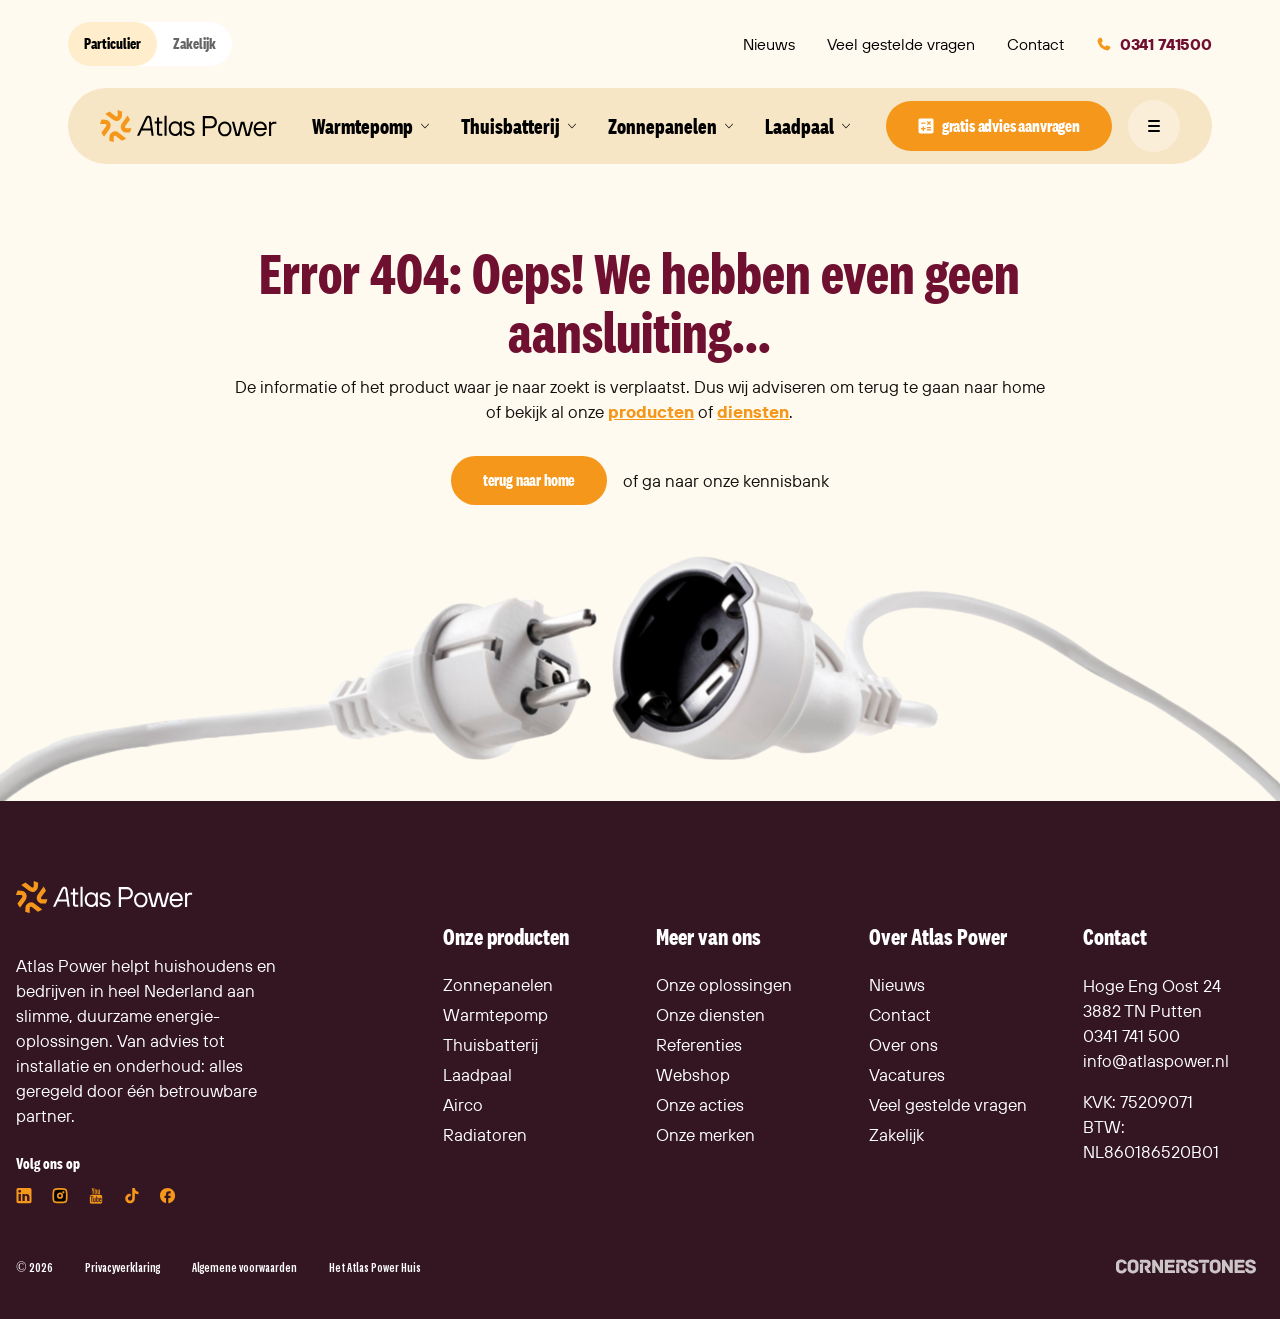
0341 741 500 (1131, 1035)
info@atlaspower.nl (1156, 1060)
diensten (753, 411)
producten (651, 411)
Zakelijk (194, 43)
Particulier (112, 43)
